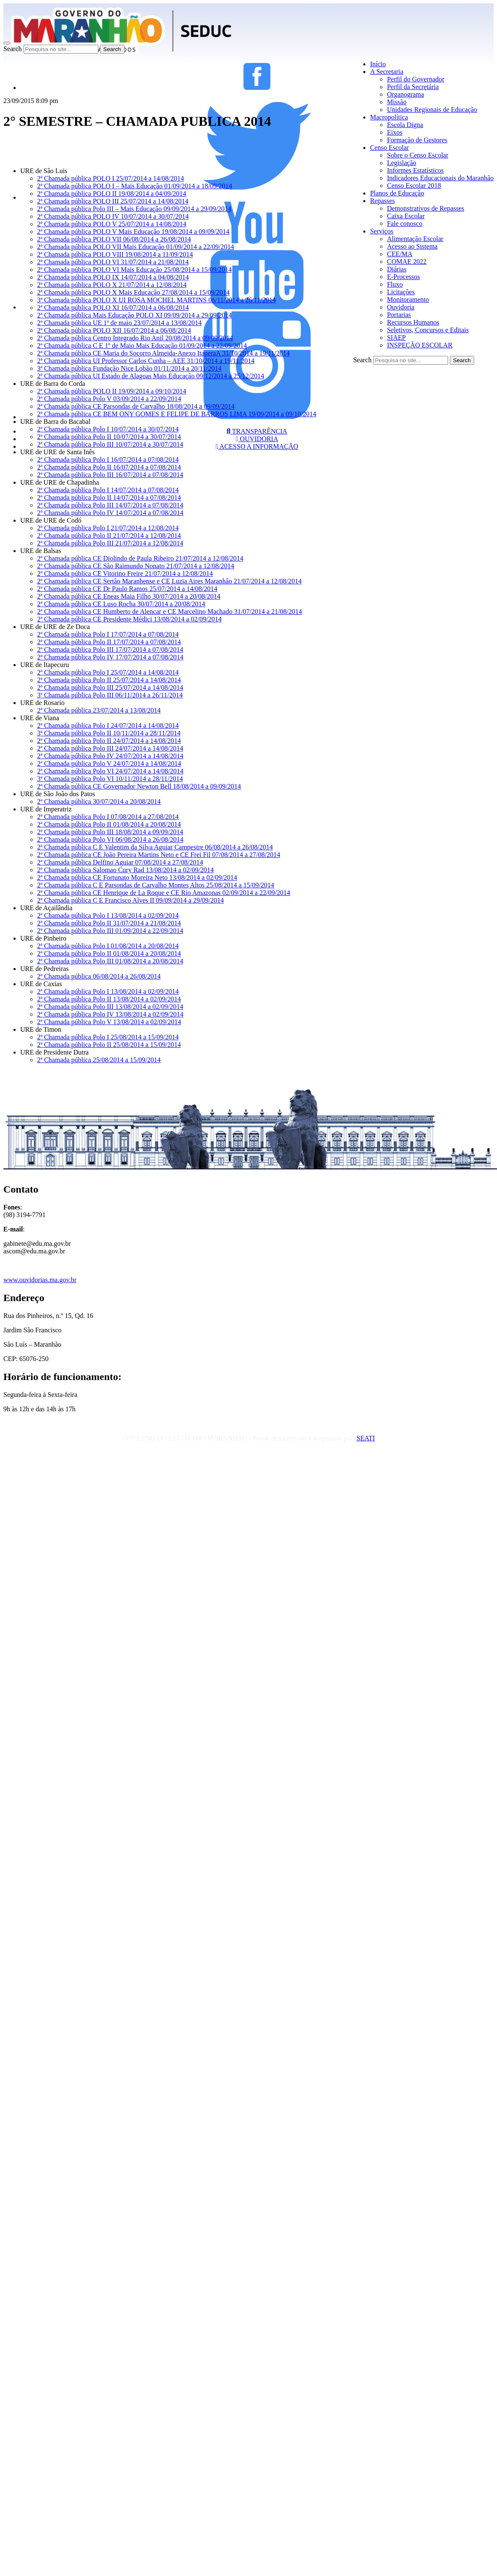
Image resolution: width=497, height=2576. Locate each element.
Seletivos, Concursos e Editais (428, 330)
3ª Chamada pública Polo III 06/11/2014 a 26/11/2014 (110, 695)
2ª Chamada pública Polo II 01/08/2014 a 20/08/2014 (109, 824)
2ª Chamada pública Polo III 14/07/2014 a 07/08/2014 (110, 505)
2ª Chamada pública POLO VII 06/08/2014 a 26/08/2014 (114, 239)
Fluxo (394, 284)
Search (12, 48)
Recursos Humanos (413, 322)
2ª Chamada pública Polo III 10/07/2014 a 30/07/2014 (110, 444)
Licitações (401, 292)
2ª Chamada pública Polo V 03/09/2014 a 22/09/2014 (109, 398)
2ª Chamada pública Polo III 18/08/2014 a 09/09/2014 (110, 831)
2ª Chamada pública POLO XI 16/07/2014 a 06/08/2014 (113, 307)
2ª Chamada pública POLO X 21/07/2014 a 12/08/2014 (111, 284)
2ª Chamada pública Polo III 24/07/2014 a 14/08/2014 (110, 748)
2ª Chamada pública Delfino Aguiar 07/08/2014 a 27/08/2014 (120, 862)
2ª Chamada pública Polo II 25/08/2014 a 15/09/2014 (109, 1044)
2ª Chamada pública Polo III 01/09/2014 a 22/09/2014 (110, 930)
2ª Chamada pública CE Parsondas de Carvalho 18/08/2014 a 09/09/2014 (136, 406)
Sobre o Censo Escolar (417, 155)
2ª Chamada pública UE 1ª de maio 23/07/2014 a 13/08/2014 (119, 322)
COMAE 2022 (407, 261)
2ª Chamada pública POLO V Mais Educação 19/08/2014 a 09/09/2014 (133, 231)
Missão (396, 102)
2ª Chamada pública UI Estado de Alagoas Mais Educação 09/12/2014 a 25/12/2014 (150, 376)
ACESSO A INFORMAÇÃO (257, 446)
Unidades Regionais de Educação (432, 109)
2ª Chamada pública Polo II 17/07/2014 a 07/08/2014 (109, 641)
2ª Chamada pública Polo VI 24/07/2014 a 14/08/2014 (110, 771)
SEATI (366, 1438)
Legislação (401, 162)
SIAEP (396, 337)
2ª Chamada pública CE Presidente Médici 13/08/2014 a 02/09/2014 (129, 619)
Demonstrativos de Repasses (425, 208)
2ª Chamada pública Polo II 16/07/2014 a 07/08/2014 (109, 467)
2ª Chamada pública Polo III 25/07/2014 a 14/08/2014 (110, 687)
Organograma (405, 94)
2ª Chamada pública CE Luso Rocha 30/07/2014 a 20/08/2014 (121, 603)
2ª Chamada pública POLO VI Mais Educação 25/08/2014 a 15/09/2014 (134, 269)
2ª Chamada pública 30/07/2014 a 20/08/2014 (99, 801)
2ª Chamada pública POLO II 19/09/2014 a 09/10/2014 (111, 391)
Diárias (396, 269)
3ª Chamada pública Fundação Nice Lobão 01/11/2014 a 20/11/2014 (129, 368)
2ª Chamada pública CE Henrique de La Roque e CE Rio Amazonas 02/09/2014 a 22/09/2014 (163, 892)
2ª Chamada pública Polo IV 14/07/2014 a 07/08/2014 (110, 512)
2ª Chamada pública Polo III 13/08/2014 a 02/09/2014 (110, 1006)
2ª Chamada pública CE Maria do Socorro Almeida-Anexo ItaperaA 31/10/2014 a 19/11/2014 (163, 353)
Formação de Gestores (417, 140)
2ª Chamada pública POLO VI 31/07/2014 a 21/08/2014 (113, 262)
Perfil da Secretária (413, 86)
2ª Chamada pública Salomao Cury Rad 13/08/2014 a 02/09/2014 (125, 869)
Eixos (394, 132)
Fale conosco (404, 223)
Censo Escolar (389, 147)
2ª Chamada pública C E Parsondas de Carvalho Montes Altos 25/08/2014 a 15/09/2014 (155, 885)
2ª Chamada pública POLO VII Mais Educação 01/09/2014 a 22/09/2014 (135, 246)
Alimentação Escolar (415, 238)
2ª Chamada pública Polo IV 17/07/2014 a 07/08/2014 (110, 657)
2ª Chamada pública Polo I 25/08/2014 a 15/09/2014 (107, 1037)
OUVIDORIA (257, 438)
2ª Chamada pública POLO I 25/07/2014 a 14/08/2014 (110, 178)
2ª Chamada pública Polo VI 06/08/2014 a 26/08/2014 (110, 839)
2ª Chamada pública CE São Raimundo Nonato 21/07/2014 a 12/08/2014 (135, 565)
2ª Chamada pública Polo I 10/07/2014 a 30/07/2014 (107, 429)
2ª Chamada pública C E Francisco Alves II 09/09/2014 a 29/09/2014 (130, 900)
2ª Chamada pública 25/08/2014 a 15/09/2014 (99, 1059)
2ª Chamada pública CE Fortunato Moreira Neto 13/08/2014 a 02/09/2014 (137, 877)
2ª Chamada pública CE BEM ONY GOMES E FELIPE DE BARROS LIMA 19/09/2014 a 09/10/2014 (176, 414)
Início (378, 64)
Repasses (382, 200)
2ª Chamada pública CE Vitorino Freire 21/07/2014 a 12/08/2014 (125, 573)
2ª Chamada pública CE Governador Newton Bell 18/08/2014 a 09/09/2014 (139, 786)
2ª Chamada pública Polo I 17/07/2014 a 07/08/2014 (107, 634)
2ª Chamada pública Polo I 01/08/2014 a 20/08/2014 (107, 945)
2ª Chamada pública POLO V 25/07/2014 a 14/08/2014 (111, 224)
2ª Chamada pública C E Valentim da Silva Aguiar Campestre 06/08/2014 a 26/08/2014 (155, 847)
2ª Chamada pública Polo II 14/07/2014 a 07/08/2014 (109, 497)
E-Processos (403, 276)
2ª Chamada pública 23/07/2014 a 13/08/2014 (99, 710)
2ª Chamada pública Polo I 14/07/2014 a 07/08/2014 (107, 490)
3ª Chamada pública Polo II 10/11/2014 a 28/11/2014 (109, 733)
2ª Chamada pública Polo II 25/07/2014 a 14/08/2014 (109, 679)
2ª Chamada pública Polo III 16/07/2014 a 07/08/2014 (110, 474)
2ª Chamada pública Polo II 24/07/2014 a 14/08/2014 (109, 740)
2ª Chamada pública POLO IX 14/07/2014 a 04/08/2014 (113, 277)
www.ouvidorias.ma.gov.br (39, 1279)
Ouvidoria (400, 307)
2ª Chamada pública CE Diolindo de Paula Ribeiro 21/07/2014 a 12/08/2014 (140, 558)
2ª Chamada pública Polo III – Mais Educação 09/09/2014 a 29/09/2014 (134, 208)
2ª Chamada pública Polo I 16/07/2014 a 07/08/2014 (107, 459)
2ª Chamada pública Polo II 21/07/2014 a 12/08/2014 (109, 535)
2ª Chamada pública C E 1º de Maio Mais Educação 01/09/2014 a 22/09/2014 (142, 345)
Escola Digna (405, 124)
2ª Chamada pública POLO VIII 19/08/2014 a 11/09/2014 (115, 254)
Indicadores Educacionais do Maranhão (440, 178)
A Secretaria (386, 71)
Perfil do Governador (415, 79)
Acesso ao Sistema (412, 246)
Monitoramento (408, 299)
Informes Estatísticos (415, 170)
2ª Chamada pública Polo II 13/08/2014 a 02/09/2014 (109, 999)
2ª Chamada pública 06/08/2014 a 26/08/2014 (99, 976)
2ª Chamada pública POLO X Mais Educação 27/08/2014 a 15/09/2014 (133, 292)
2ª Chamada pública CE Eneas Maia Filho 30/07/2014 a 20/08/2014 (128, 596)
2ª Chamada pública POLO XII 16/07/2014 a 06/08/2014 (114, 330)
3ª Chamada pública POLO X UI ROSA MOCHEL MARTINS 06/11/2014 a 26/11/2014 (156, 300)
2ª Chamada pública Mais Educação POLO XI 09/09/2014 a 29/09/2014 (134, 315)
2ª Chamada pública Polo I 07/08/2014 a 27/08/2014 (107, 816)
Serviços (381, 231)
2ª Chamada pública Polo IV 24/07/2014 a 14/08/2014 (110, 755)
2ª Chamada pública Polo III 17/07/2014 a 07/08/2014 (110, 649)
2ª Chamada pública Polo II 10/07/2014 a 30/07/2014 (109, 436)
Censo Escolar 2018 (414, 185)
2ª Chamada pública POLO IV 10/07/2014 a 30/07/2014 (113, 216)
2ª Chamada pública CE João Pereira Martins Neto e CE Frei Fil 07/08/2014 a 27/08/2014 (158, 854)
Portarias (399, 314)
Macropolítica (389, 117)
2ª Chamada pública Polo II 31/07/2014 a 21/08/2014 (109, 923)
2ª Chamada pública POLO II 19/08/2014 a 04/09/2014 (111, 193)
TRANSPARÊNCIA (257, 431)
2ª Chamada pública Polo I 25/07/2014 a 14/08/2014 (107, 672)
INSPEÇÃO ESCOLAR (419, 345)
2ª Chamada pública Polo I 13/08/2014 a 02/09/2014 (107, 915)
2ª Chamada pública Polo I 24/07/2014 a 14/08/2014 (107, 725)
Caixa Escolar (405, 216)
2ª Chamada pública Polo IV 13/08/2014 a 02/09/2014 (110, 1014)
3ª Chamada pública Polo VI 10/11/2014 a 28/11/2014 (110, 778)
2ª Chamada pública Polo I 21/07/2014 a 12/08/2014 (107, 527)
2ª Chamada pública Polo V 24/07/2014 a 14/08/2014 (109, 763)
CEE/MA (399, 254)
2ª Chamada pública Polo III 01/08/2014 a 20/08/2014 (110, 961)
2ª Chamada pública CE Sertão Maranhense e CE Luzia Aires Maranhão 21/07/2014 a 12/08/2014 (169, 581)
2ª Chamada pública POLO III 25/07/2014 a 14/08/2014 (113, 201)
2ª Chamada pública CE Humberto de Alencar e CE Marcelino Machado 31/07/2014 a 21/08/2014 (169, 611)
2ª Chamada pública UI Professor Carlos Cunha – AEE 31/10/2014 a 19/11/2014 (145, 360)
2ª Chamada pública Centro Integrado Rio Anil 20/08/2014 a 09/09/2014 (135, 338)
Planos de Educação (397, 193)
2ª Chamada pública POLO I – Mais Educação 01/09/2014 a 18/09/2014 (134, 186)
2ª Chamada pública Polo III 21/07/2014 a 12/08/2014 (110, 543)
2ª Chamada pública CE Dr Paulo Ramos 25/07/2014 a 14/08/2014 (127, 588)
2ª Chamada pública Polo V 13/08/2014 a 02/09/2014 (109, 1021)
